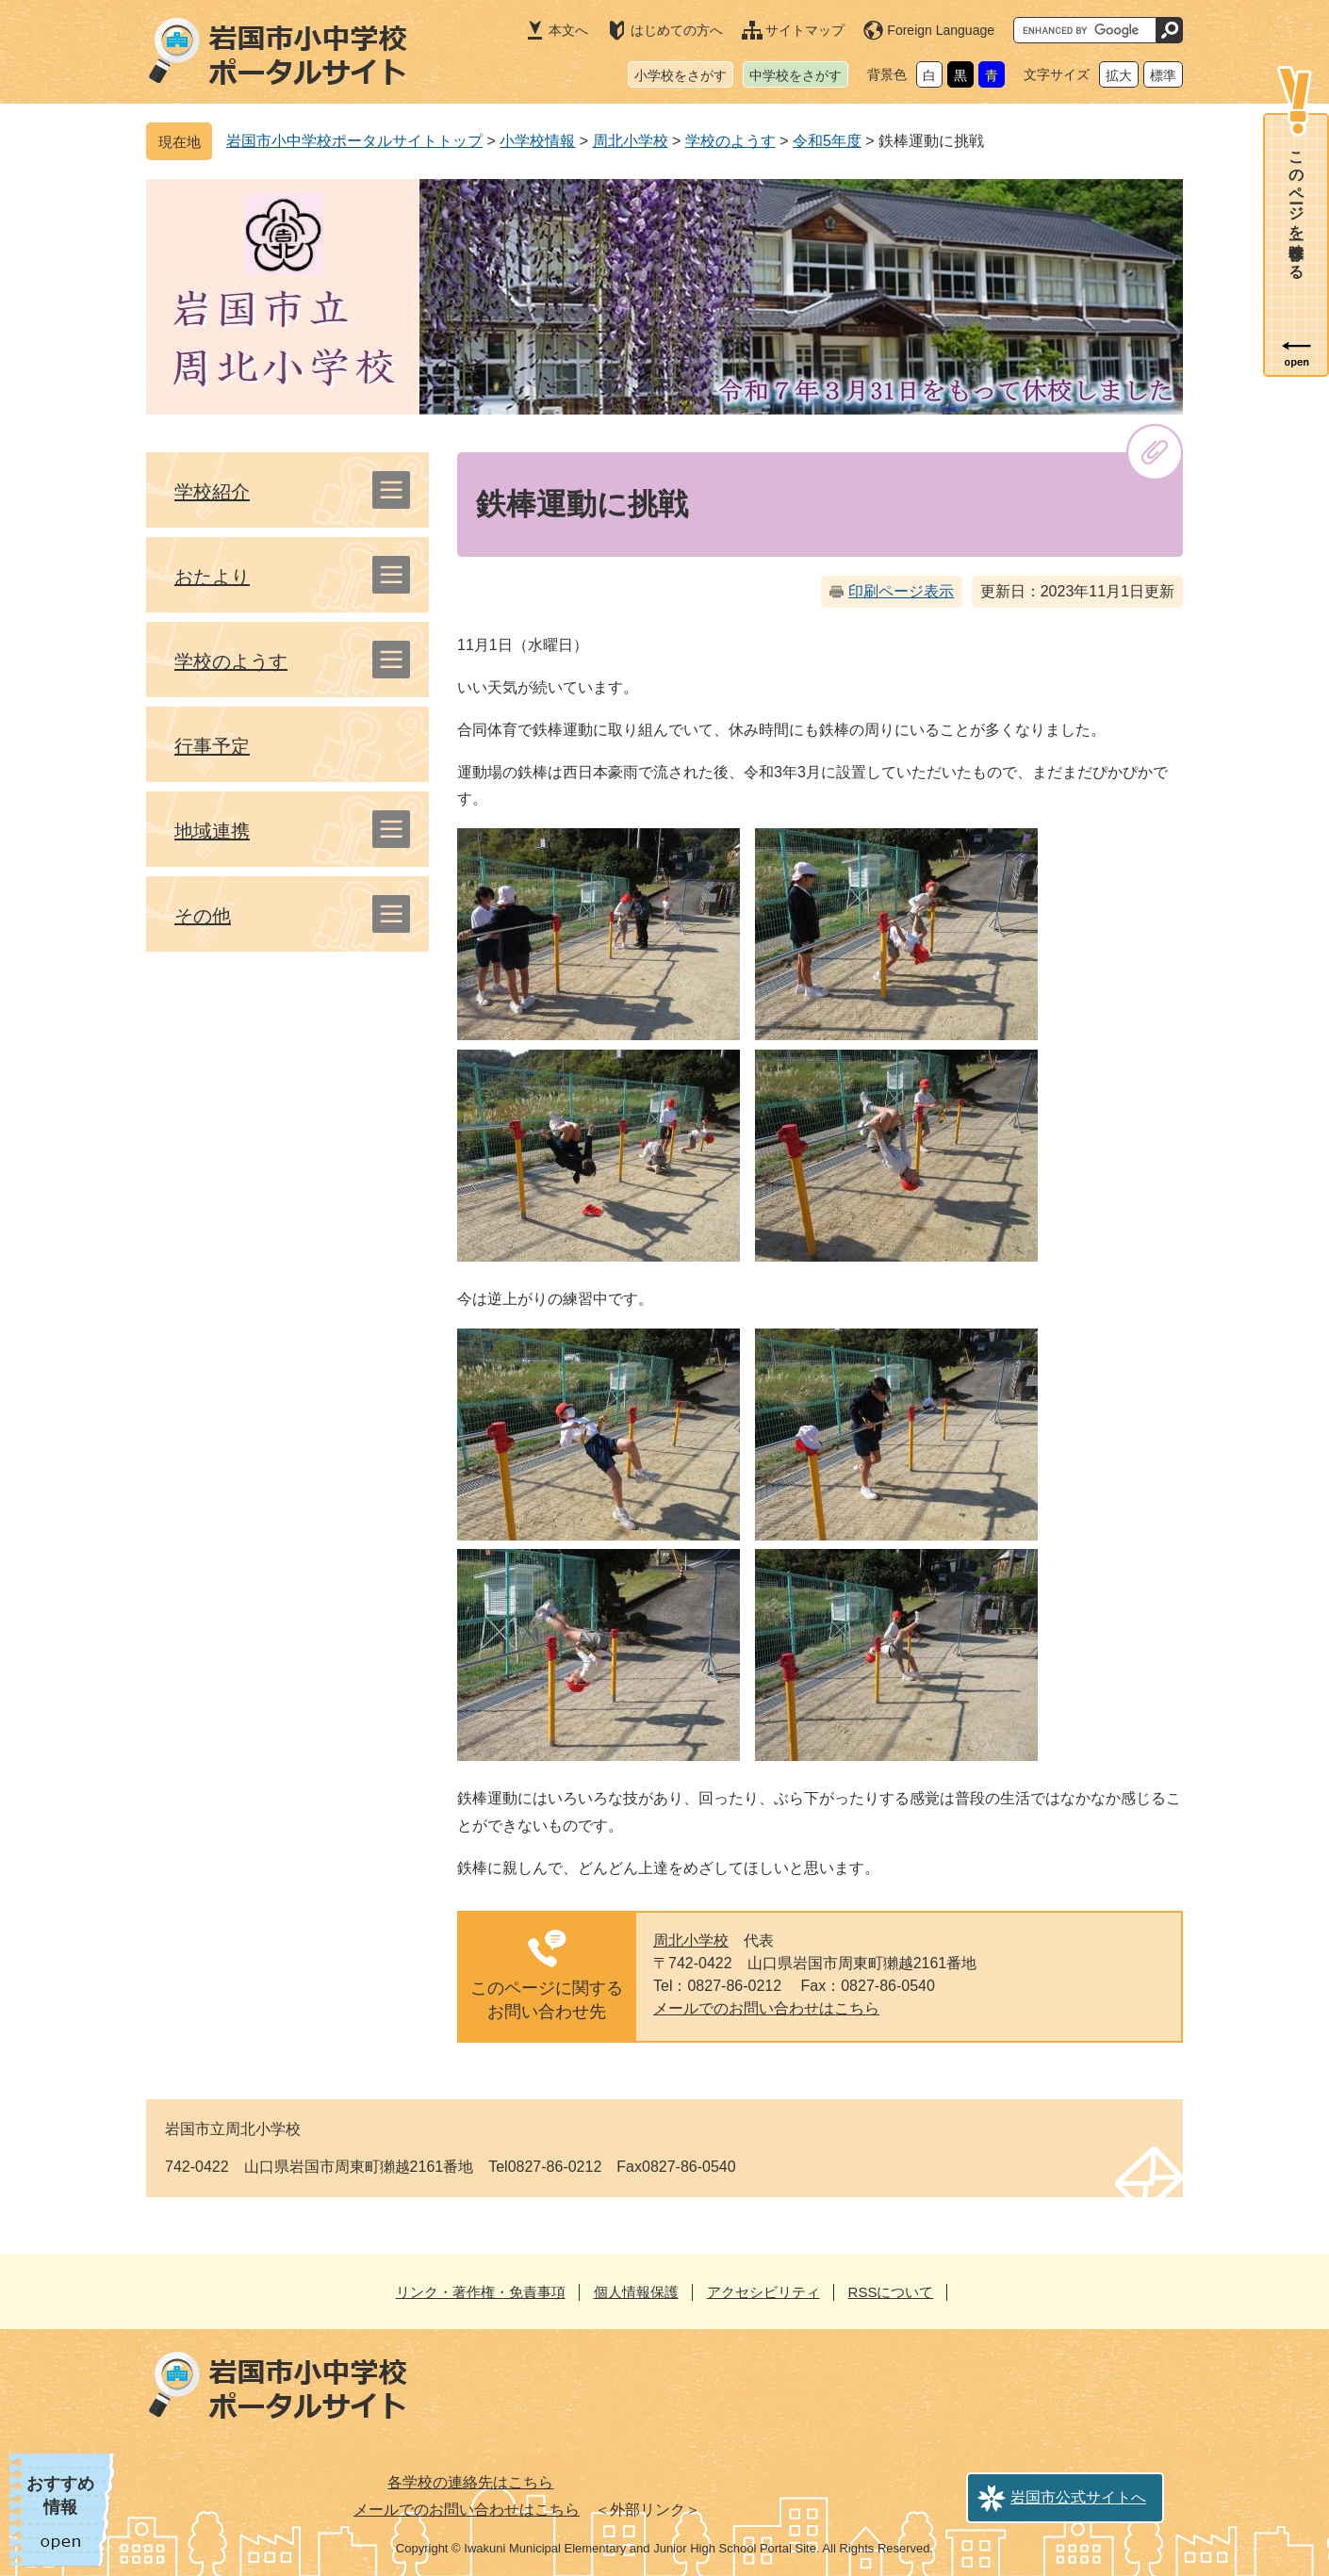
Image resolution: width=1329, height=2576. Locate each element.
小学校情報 (537, 141)
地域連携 (212, 831)
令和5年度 (827, 141)
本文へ (568, 30)
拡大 (1119, 75)
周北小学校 (630, 141)
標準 (1163, 75)
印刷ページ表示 (901, 591)
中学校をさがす (795, 75)
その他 (202, 915)
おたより (212, 576)
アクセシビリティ (763, 2292)
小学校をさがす (680, 75)
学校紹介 (212, 491)
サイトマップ (805, 30)
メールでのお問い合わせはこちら (766, 2008)
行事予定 (212, 746)
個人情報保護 (636, 2292)
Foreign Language (940, 30)
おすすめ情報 (60, 2495)
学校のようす (730, 141)
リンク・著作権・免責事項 (481, 2292)
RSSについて (891, 2292)
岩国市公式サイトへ (1078, 2497)
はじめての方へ (677, 30)
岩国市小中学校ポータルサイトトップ (354, 141)
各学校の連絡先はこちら (470, 2482)
